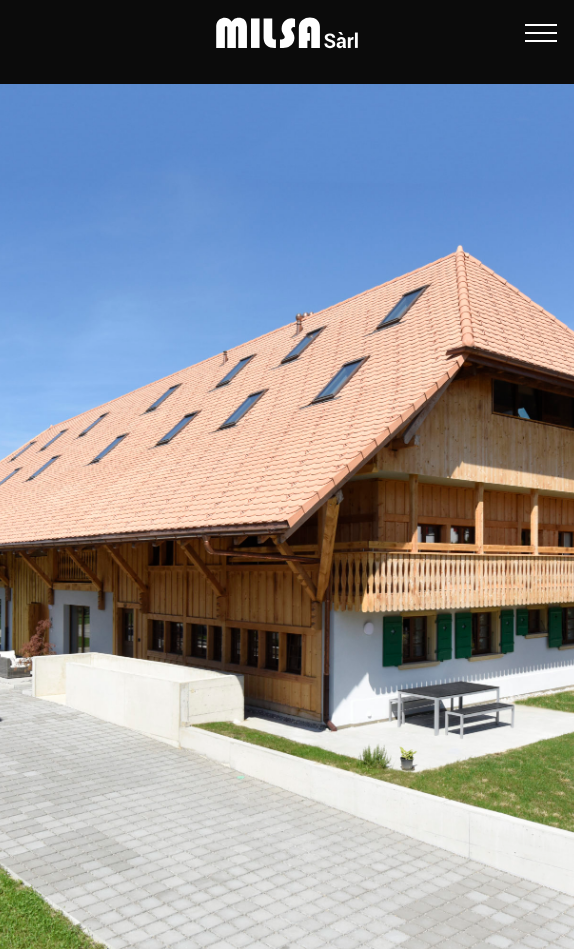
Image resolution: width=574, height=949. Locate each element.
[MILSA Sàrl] (287, 33)
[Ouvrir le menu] (541, 33)
